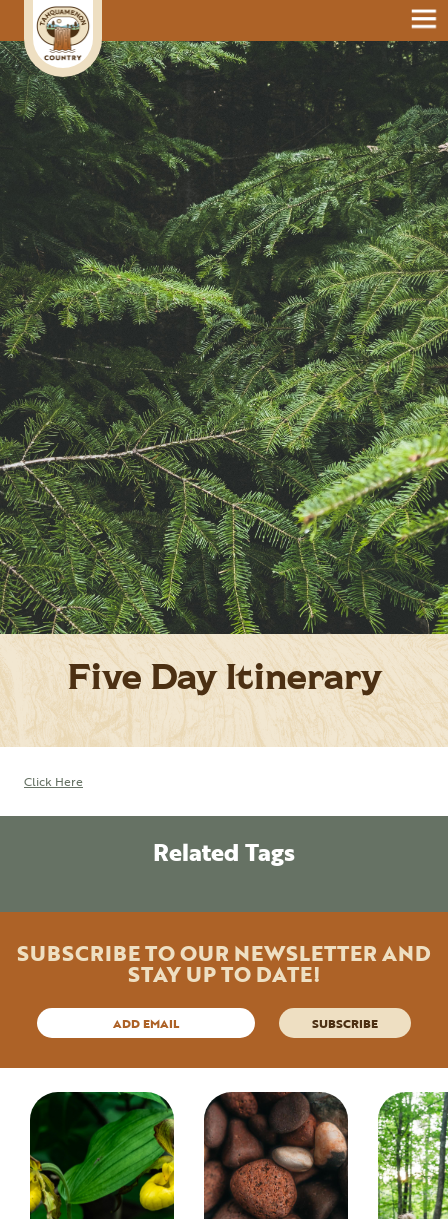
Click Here (53, 781)
